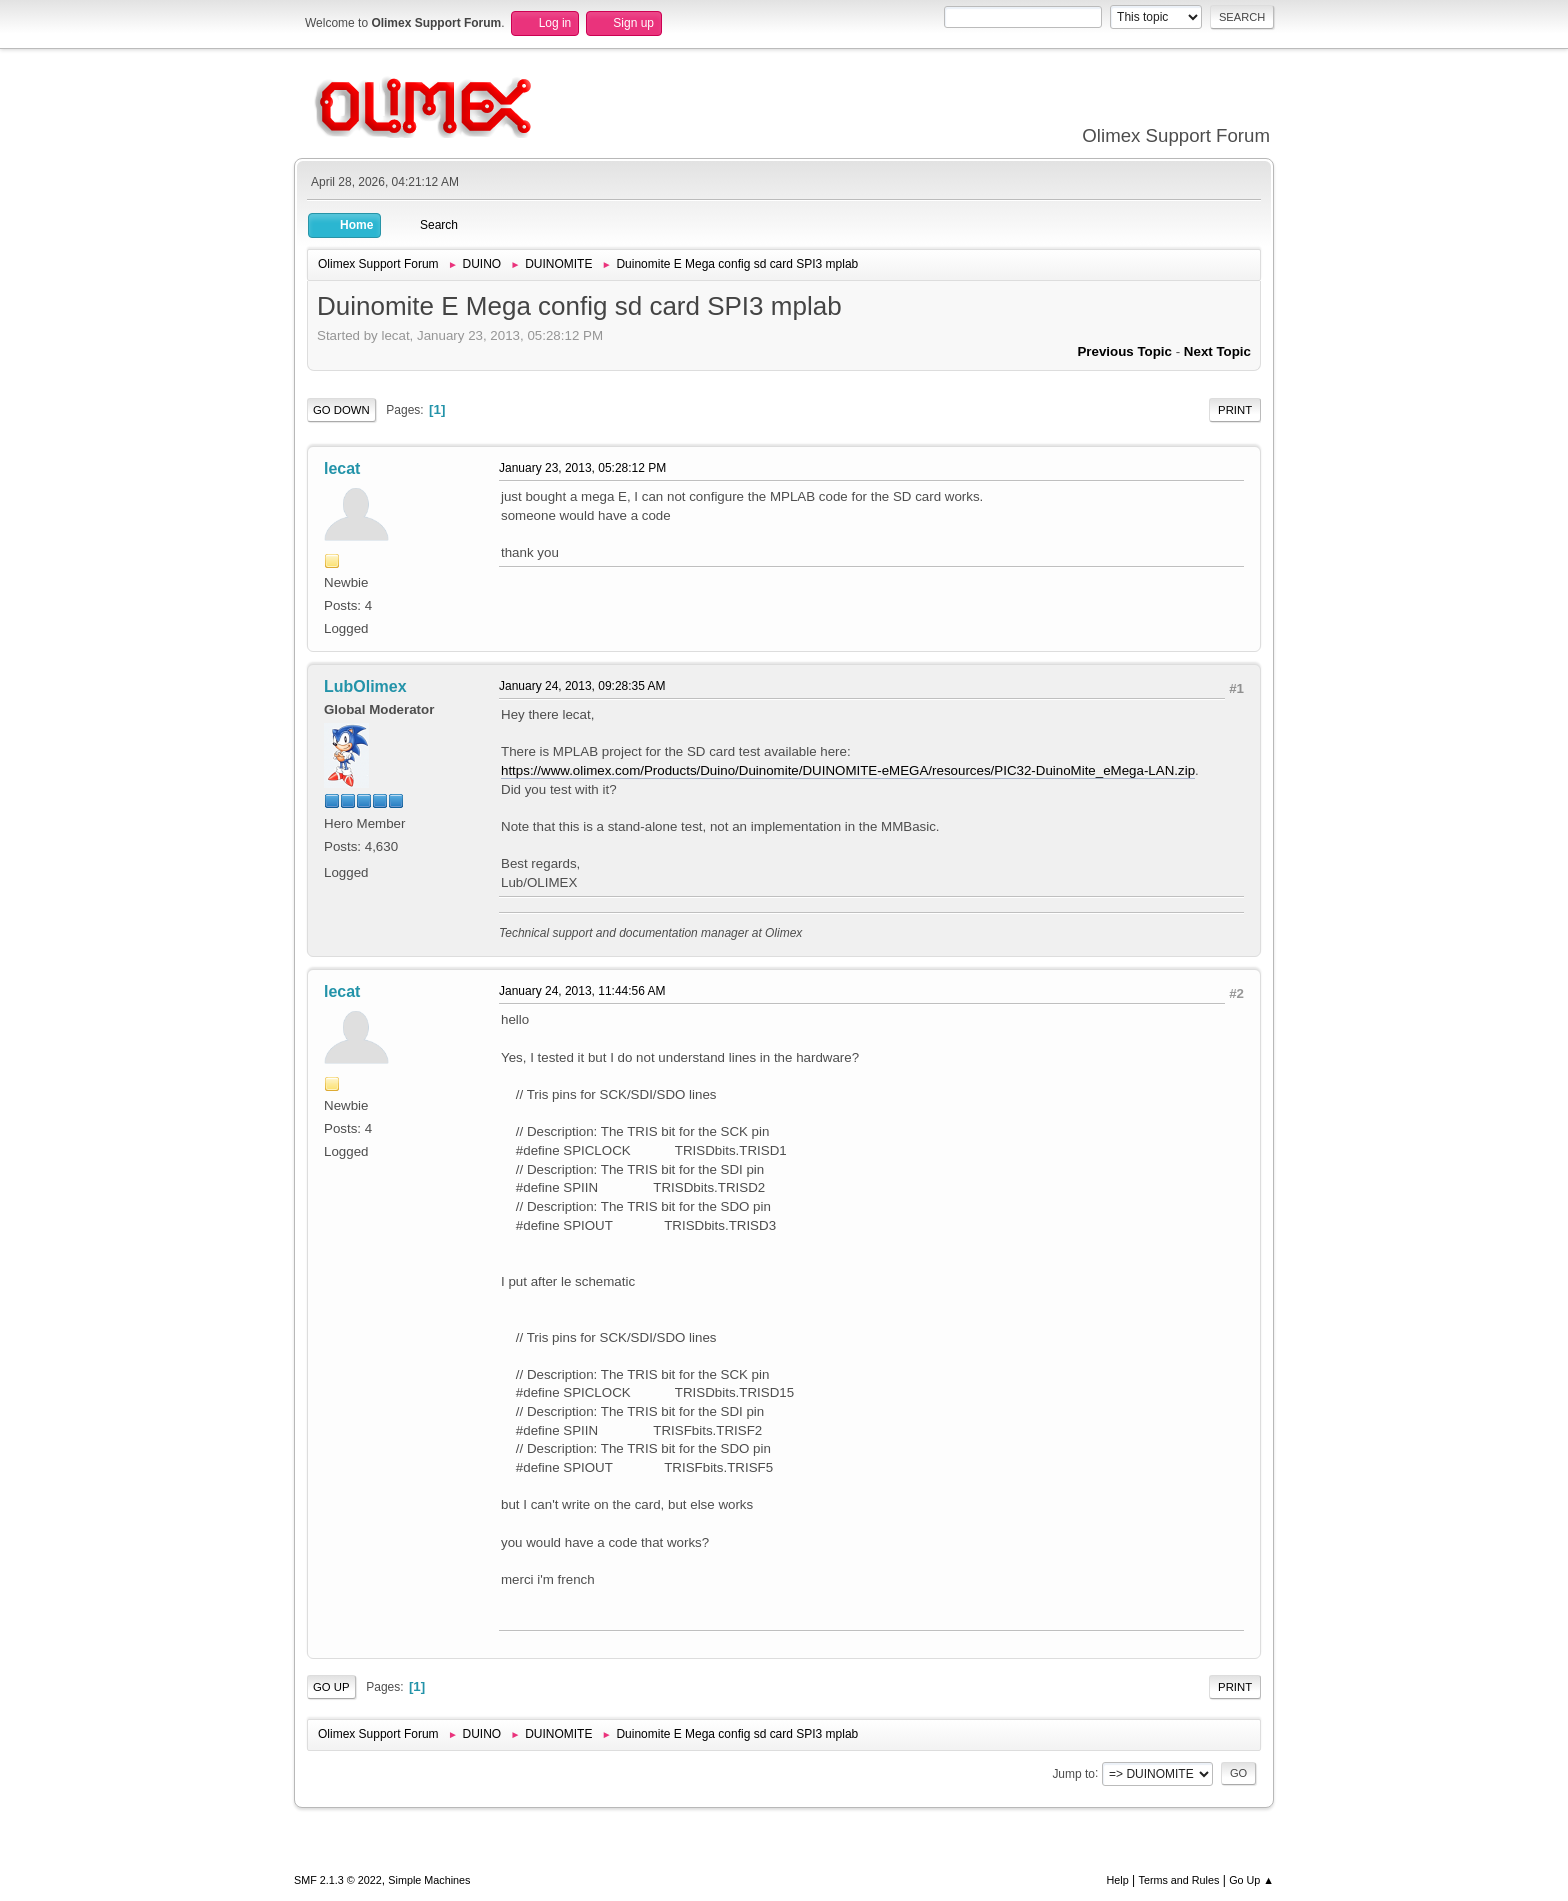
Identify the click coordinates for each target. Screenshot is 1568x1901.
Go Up (331, 1687)
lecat (342, 468)
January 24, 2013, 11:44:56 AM (582, 991)
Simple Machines (429, 1880)
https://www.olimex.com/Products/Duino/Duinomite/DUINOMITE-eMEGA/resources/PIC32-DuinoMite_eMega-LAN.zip (848, 770)
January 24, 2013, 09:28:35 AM (582, 686)
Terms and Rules (1179, 1880)
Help (1118, 1880)
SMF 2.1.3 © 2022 (338, 1880)
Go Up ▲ (1251, 1880)
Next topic (1217, 351)
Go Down (341, 410)
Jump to (1073, 1773)
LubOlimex (365, 686)
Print (1235, 410)
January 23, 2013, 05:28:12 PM (582, 468)
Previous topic (1124, 351)
